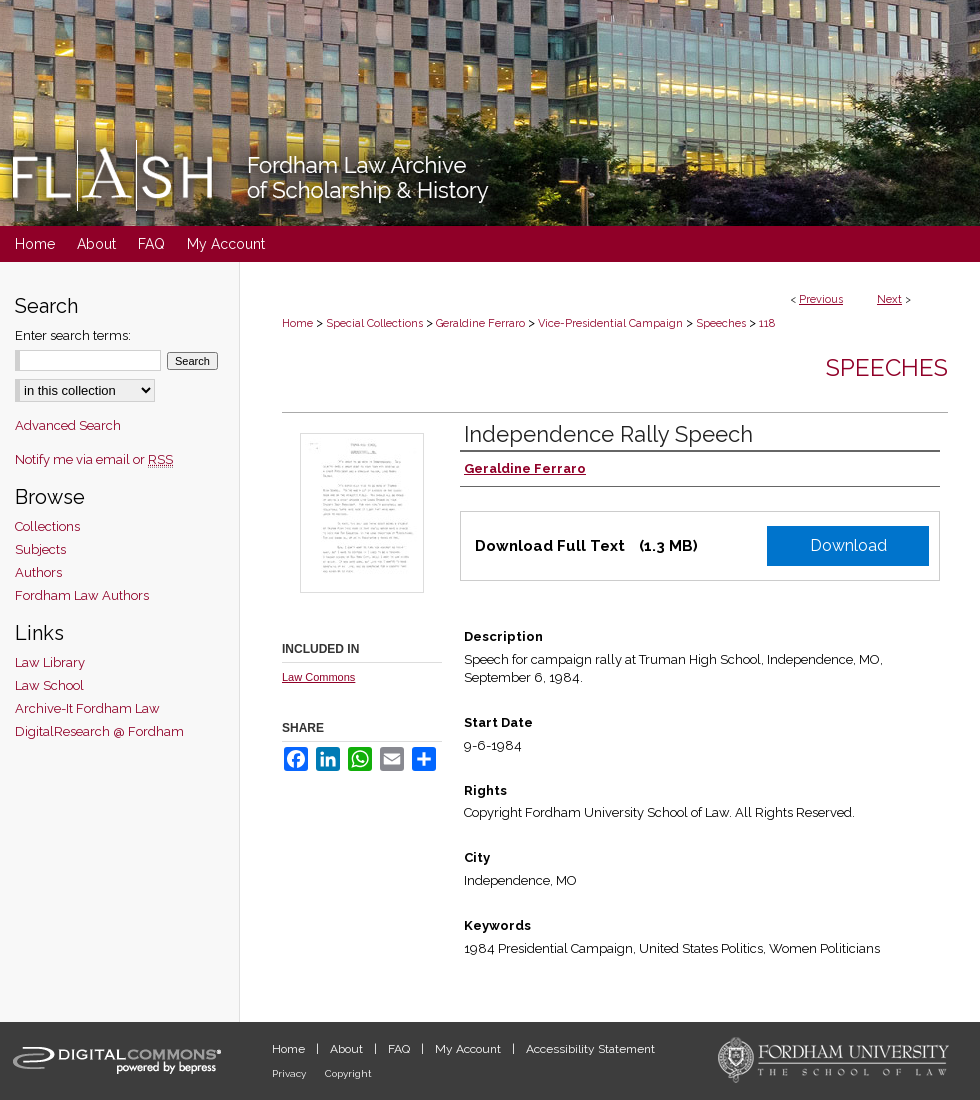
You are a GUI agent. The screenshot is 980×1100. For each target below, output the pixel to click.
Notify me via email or (94, 459)
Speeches (721, 323)
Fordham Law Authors (82, 595)
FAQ (400, 1049)
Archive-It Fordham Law (87, 708)
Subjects (40, 549)
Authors (38, 572)
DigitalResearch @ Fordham (99, 731)
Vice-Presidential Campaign (610, 323)
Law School (49, 685)
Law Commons (318, 677)
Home (297, 323)
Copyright (348, 1073)
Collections (47, 526)
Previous (821, 299)
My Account (469, 1049)
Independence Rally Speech (608, 434)
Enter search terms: (73, 335)
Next (889, 299)
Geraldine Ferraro (480, 323)
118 (767, 323)
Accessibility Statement (590, 1049)
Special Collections (374, 323)
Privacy (290, 1073)
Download (848, 545)
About (348, 1049)
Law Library (50, 662)
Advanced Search (68, 425)
